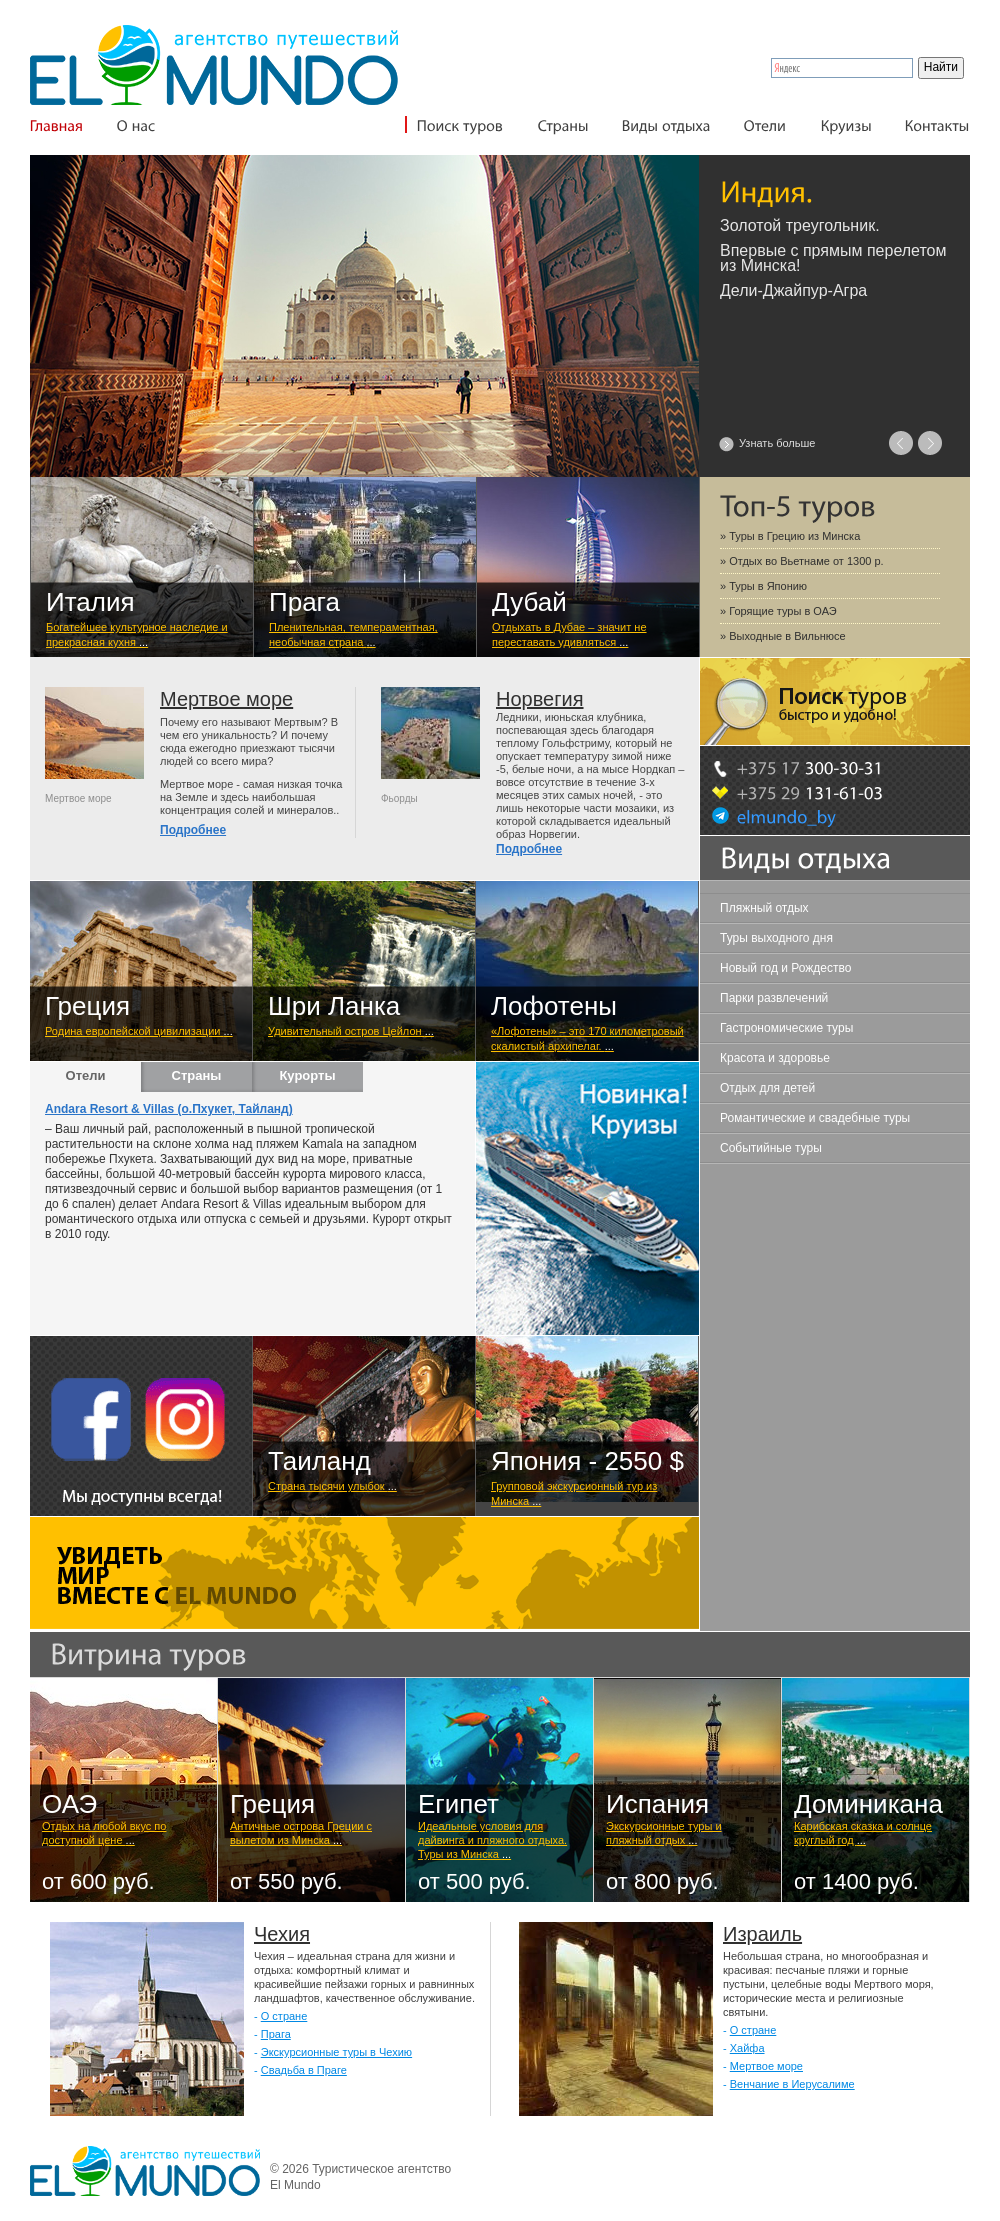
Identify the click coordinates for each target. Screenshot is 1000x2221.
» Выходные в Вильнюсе (783, 636)
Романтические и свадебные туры (815, 1118)
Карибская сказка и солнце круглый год (863, 1833)
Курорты (307, 1075)
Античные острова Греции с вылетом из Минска (301, 1833)
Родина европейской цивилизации (139, 1031)
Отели (86, 1075)
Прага (276, 2034)
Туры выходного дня (776, 938)
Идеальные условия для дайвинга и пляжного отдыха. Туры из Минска (492, 1840)
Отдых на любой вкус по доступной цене (104, 1833)
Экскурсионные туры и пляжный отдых (664, 1833)
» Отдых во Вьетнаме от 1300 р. (802, 561)
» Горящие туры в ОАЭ (778, 611)
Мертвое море (226, 699)
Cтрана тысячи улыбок (332, 1486)
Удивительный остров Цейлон (351, 1031)
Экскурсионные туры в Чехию (336, 2052)
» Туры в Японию (763, 586)
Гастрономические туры (786, 1028)
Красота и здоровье (775, 1058)
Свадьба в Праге (304, 2070)
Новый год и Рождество (785, 968)
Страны (197, 1075)
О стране (284, 2016)
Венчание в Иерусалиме (792, 2084)
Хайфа (747, 2048)
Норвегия (540, 699)
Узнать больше (777, 443)
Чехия (282, 1934)
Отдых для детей (767, 1088)
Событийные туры (771, 1148)
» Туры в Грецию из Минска (790, 536)
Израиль (762, 1934)
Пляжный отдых (764, 908)
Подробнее (193, 830)
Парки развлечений (774, 998)
